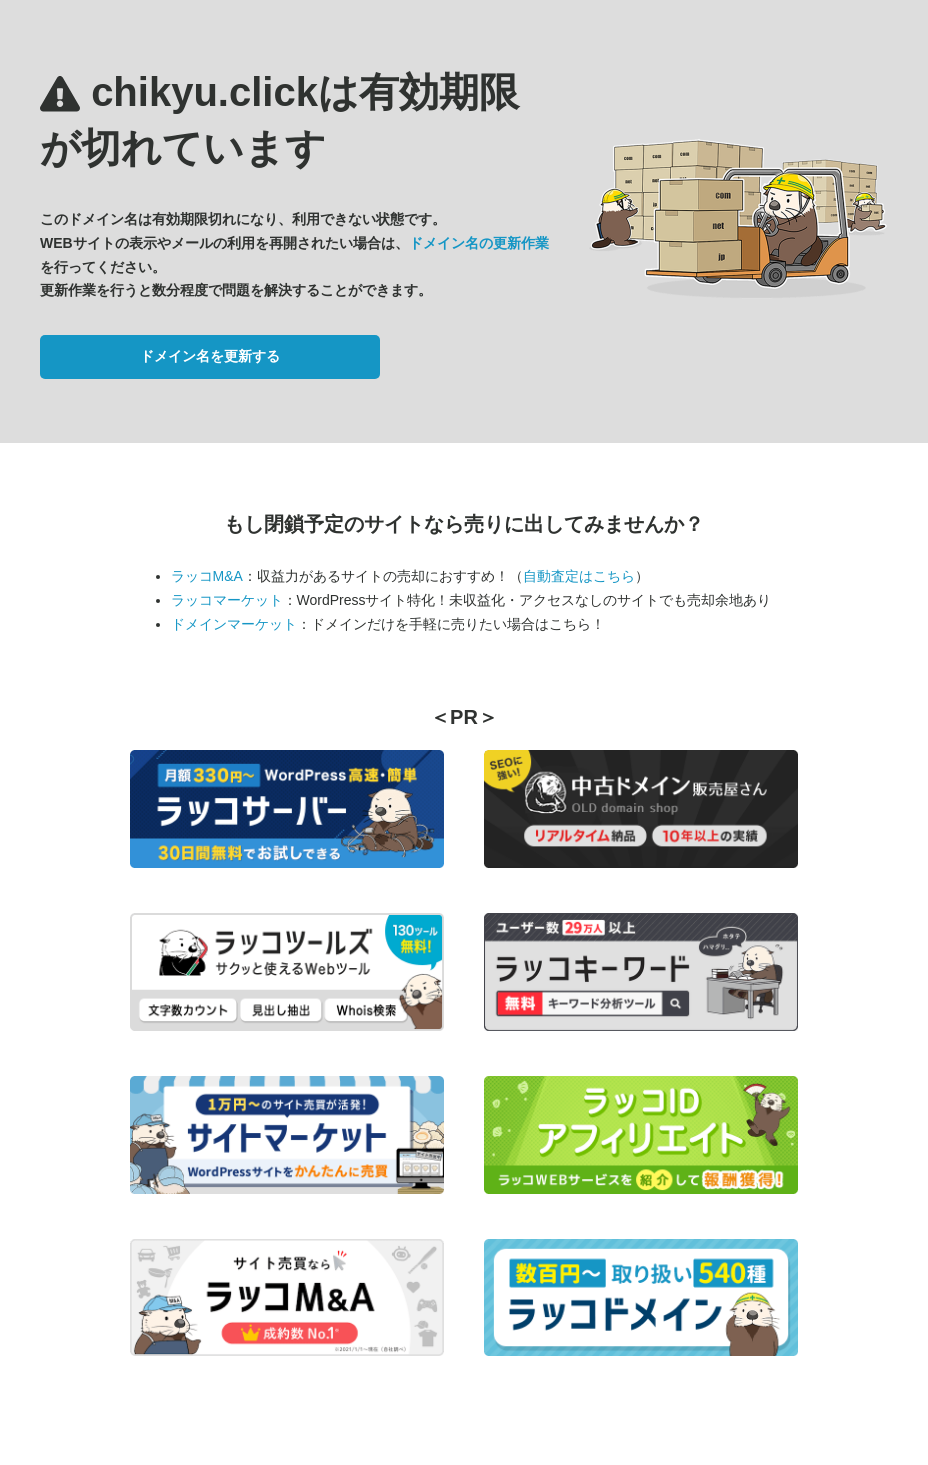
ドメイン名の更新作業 (479, 243)
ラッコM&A (207, 576)
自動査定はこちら (579, 576)
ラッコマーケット (227, 600)
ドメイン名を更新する (210, 356)
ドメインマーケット (234, 624)
